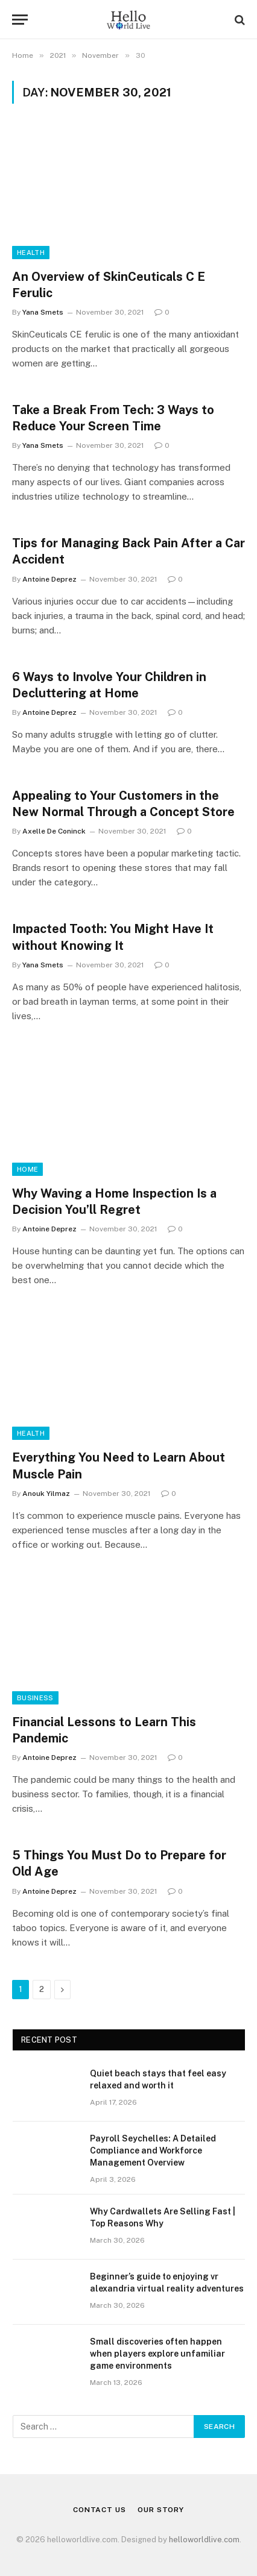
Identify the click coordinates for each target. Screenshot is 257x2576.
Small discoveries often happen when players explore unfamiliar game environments (157, 2353)
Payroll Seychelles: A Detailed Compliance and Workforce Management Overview (153, 2150)
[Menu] (20, 19)
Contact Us (99, 2509)
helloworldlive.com (204, 2539)
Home (27, 1169)
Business (35, 1697)
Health (31, 252)
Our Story (161, 2509)
